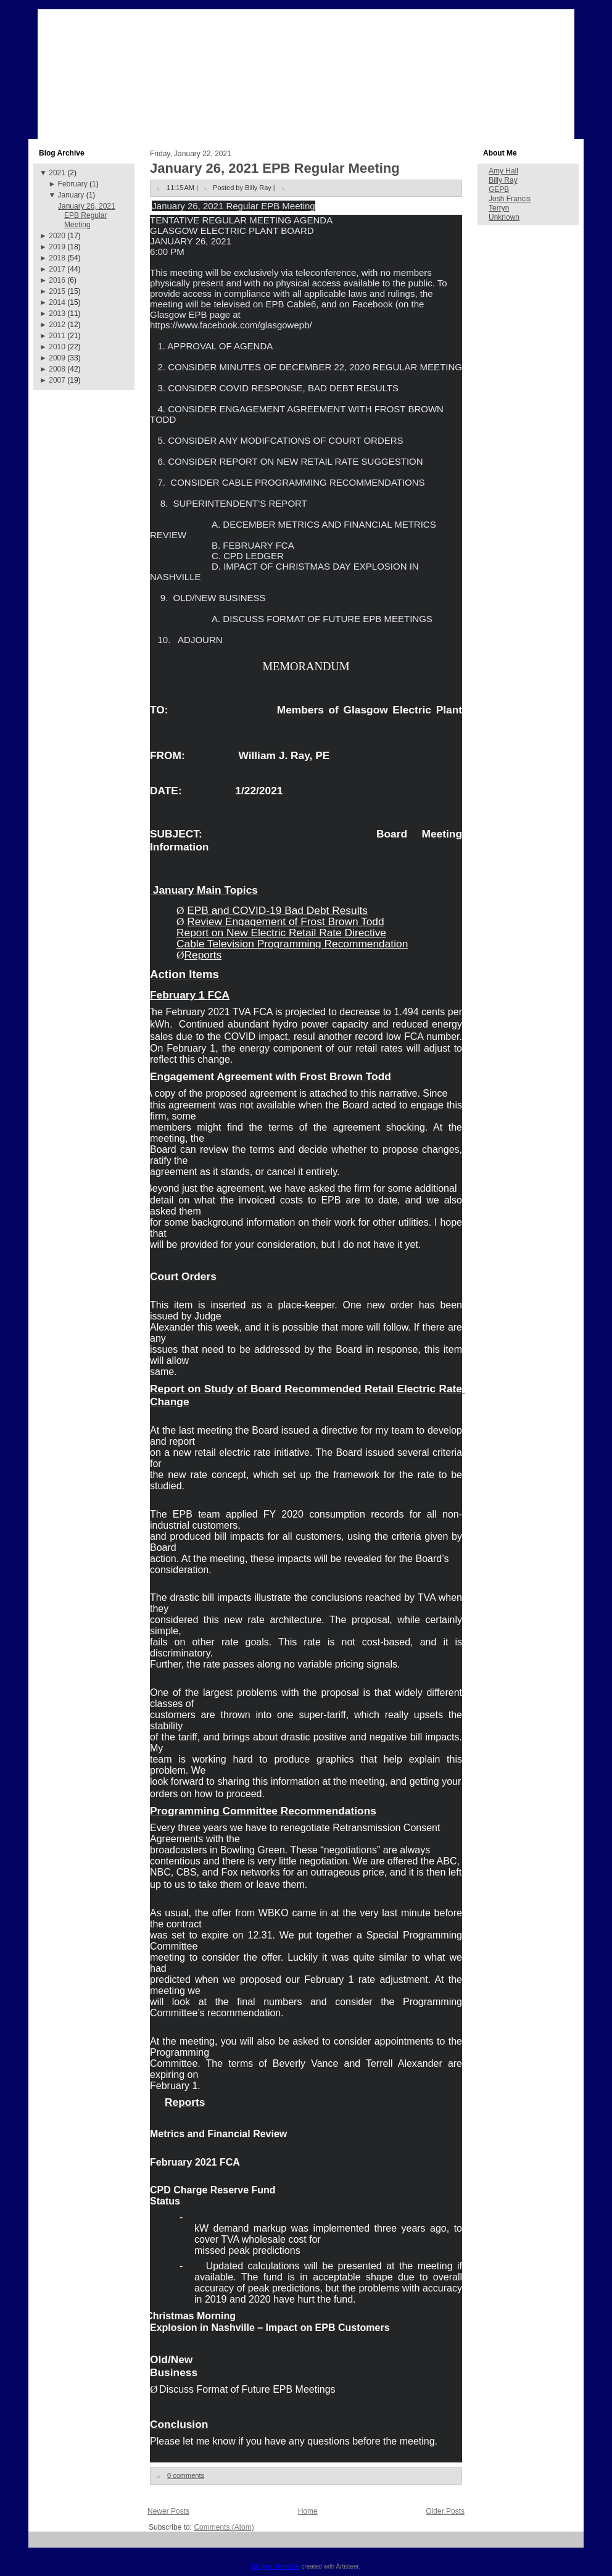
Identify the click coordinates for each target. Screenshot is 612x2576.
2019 (57, 247)
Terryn (499, 208)
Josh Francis (510, 198)
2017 (57, 269)
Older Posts (445, 2511)
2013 (57, 313)
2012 (57, 324)
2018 (57, 258)
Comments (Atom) (224, 2527)
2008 (57, 369)
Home (308, 2511)
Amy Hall (503, 171)
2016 (57, 280)
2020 (57, 235)
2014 (57, 302)
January (71, 195)
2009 (57, 358)
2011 (57, 335)
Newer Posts (168, 2511)
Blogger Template (276, 2566)
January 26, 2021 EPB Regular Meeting (86, 215)
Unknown (504, 217)
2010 (57, 347)
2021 (57, 172)
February (73, 184)
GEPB (499, 189)
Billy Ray (503, 180)
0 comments (185, 2475)
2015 (57, 291)
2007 (57, 380)
